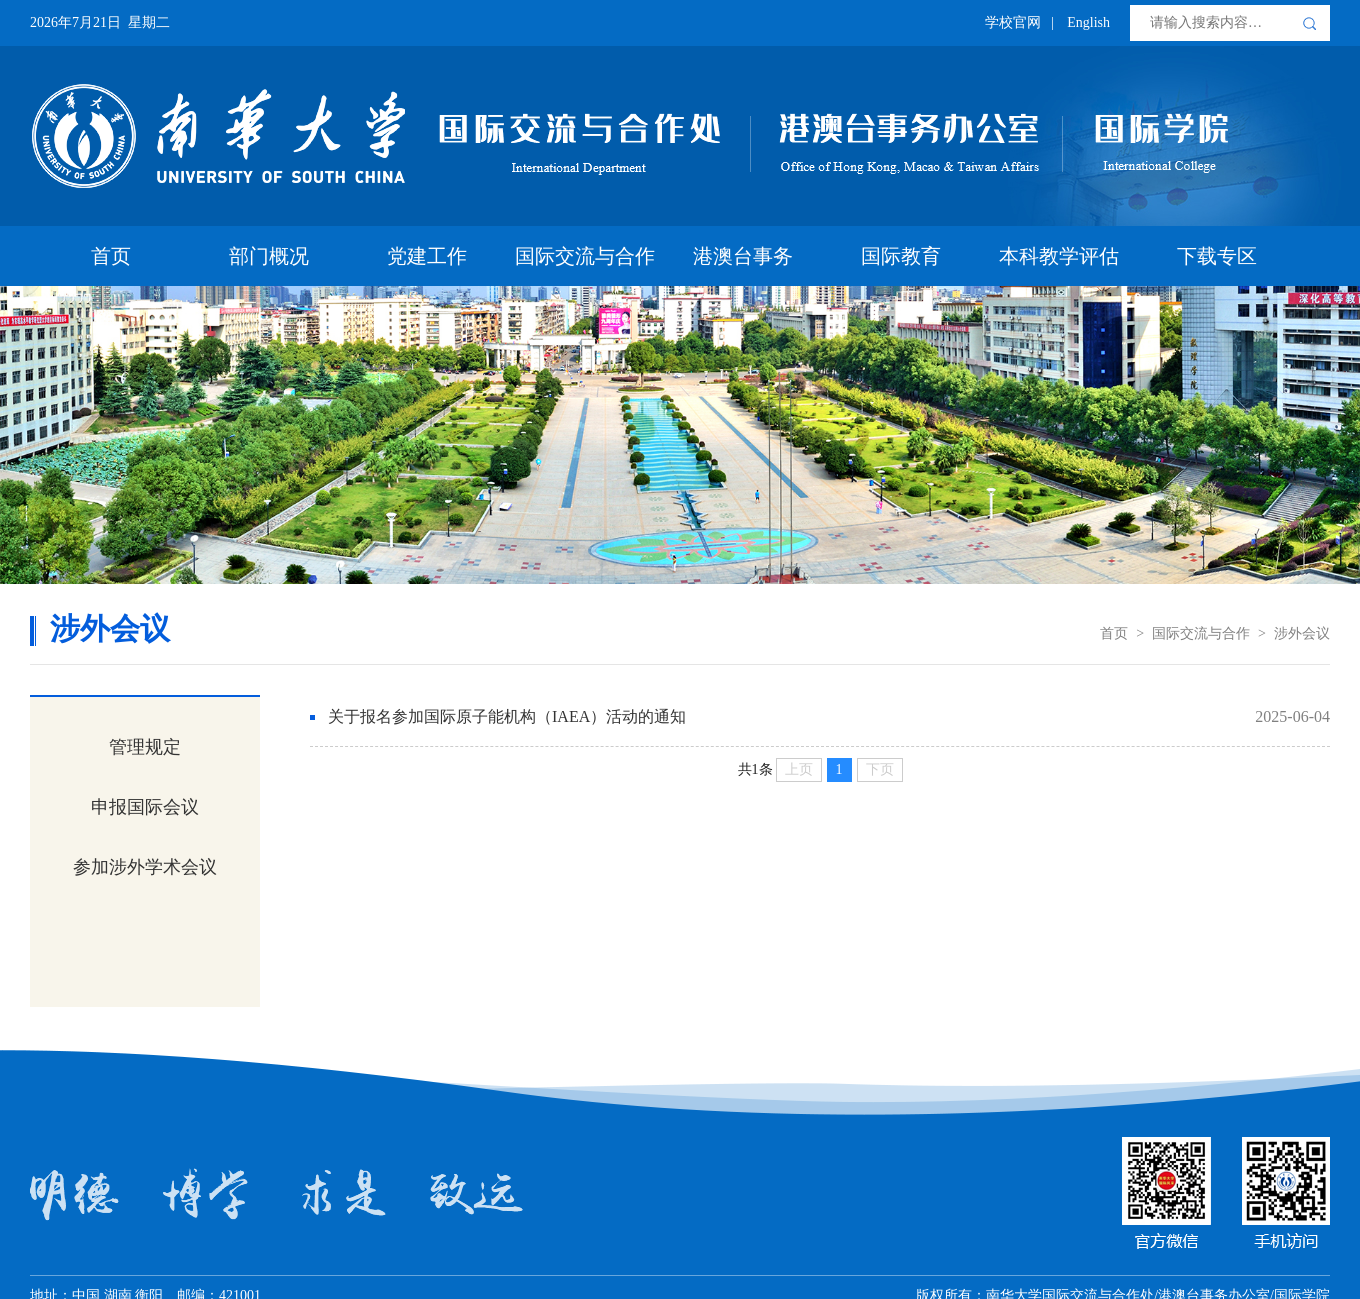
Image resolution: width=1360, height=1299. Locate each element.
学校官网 (1013, 22)
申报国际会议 (145, 807)
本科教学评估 (1059, 256)
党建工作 (427, 256)
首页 (111, 256)
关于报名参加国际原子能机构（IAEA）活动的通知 (507, 716)
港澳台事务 (743, 256)
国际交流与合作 (585, 256)
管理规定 (145, 747)
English (1088, 22)
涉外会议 (1302, 633)
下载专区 (1217, 256)
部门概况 (269, 256)
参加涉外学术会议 (145, 867)
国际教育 (901, 256)
